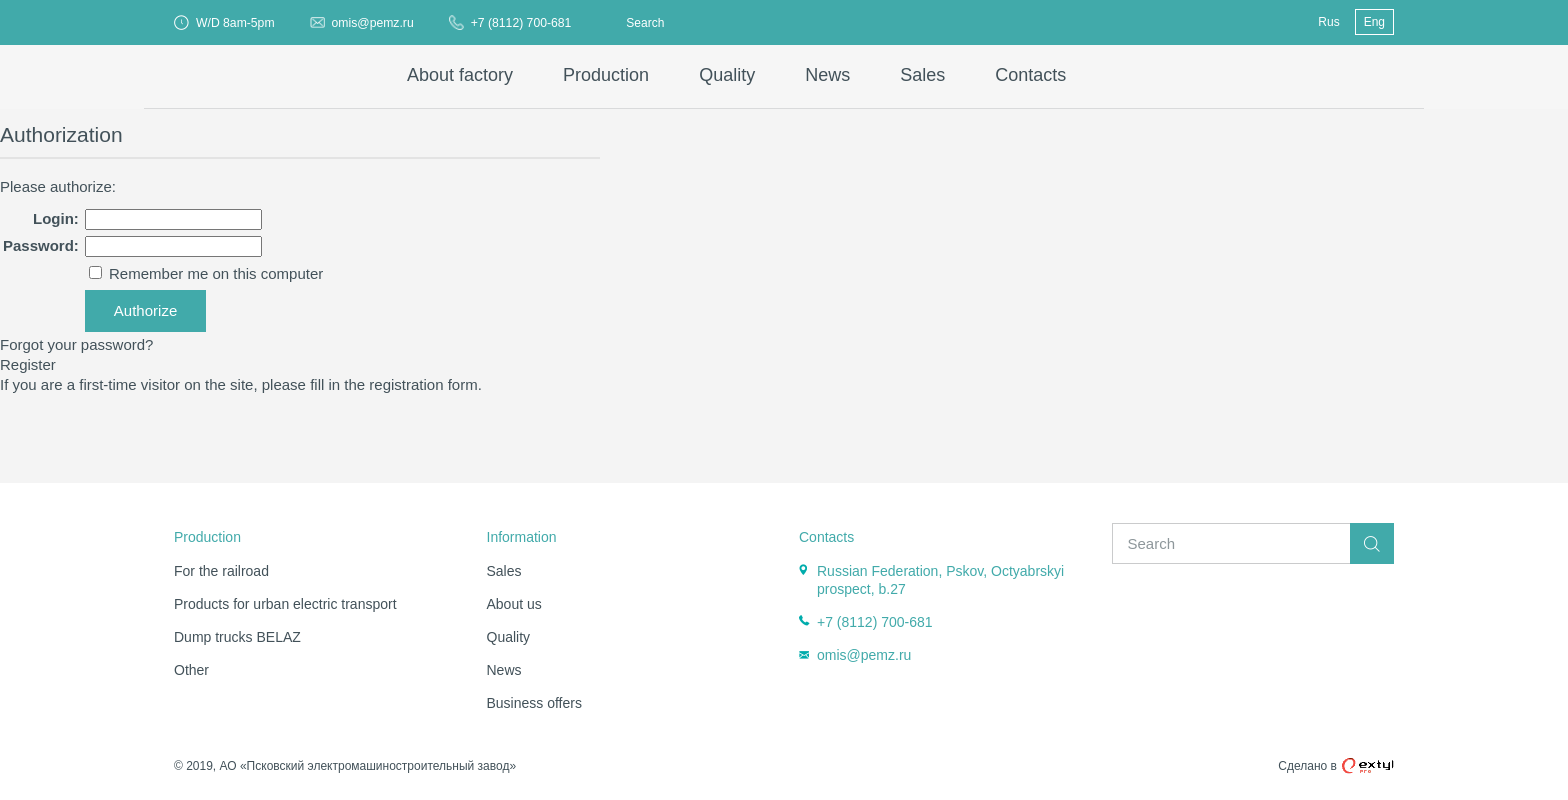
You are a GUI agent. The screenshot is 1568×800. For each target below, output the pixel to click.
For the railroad (221, 571)
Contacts (1030, 75)
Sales (922, 75)
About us (514, 604)
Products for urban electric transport (285, 604)
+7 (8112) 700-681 (521, 23)
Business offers (534, 703)
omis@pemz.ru (373, 23)
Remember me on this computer (214, 273)
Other (191, 670)
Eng (1374, 22)
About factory (460, 75)
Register (28, 364)
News (827, 75)
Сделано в (1336, 766)
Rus (1328, 22)
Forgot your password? (76, 344)
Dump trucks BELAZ (237, 637)
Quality (727, 75)
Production (606, 75)
